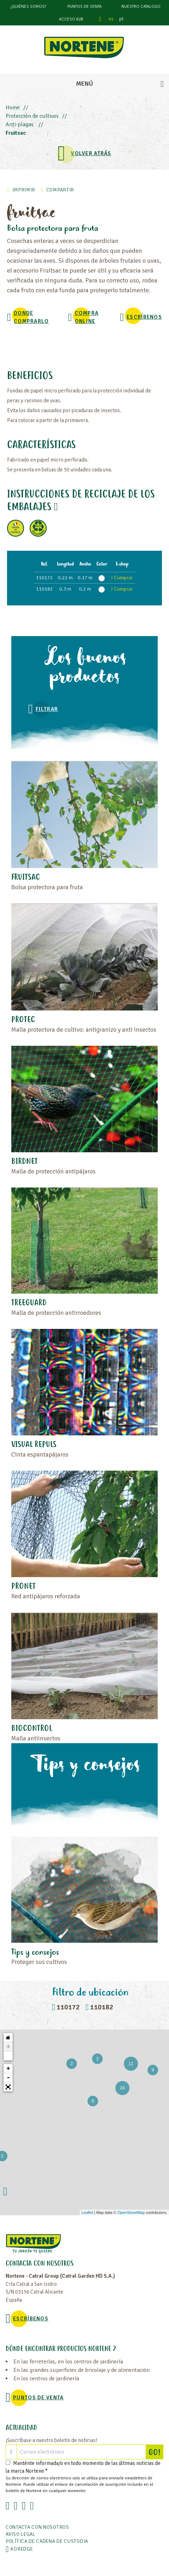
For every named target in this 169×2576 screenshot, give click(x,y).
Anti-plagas (20, 124)
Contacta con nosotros (37, 2527)
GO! (156, 2452)
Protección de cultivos (32, 116)
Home (13, 107)
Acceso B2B (71, 19)
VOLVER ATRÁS (91, 153)
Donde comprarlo (31, 317)
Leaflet (87, 2212)
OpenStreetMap (131, 2212)
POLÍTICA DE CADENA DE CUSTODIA (47, 2541)
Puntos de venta (84, 6)
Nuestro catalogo (141, 6)
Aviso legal (21, 2534)
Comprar (122, 578)
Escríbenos (144, 317)
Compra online (87, 317)
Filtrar (47, 709)
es (111, 19)
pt (121, 19)
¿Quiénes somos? (28, 6)
